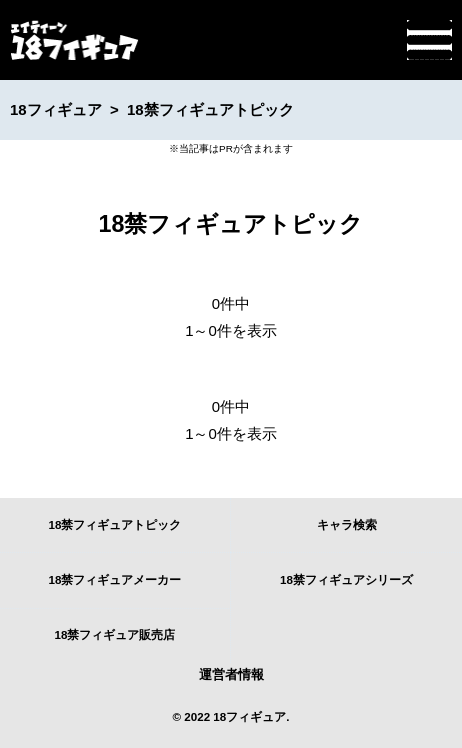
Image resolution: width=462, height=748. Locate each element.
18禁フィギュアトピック (115, 524)
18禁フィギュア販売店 (115, 634)
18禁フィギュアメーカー (115, 579)
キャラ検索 (347, 524)
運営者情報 (231, 674)
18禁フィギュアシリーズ (346, 579)
